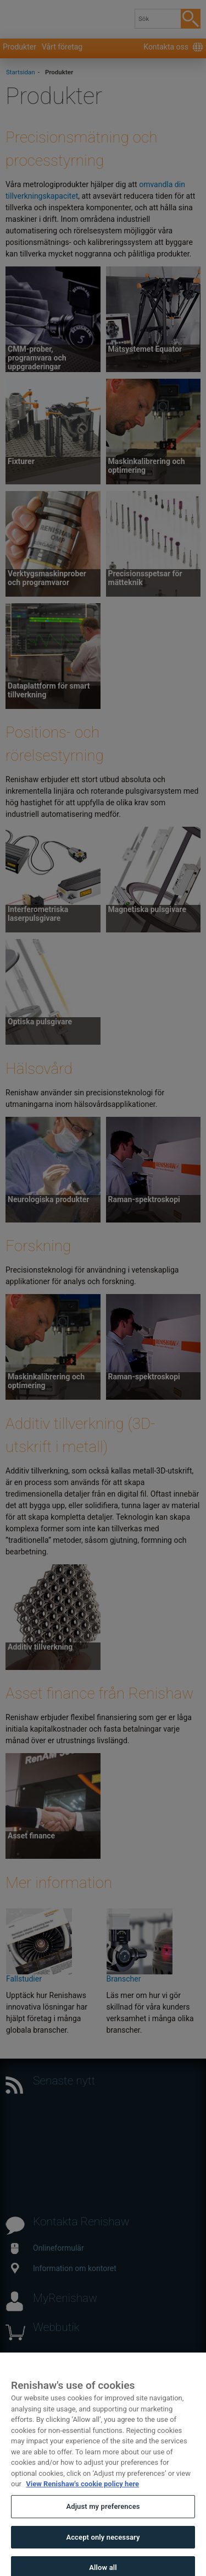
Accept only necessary (103, 2546)
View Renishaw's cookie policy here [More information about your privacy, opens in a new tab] (82, 2493)
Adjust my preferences (103, 2516)
